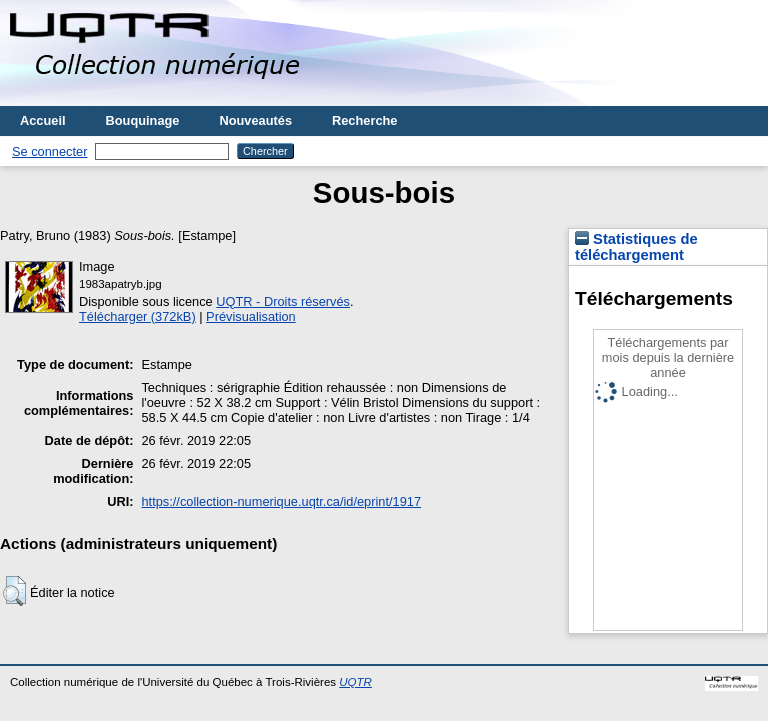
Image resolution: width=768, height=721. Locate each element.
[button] (14, 591)
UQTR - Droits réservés (283, 301)
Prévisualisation (251, 316)
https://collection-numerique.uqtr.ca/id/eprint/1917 (281, 501)
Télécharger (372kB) (137, 316)
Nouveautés (255, 120)
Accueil (43, 120)
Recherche (364, 120)
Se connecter (49, 151)
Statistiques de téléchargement (636, 247)
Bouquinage (143, 120)
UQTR (355, 682)
